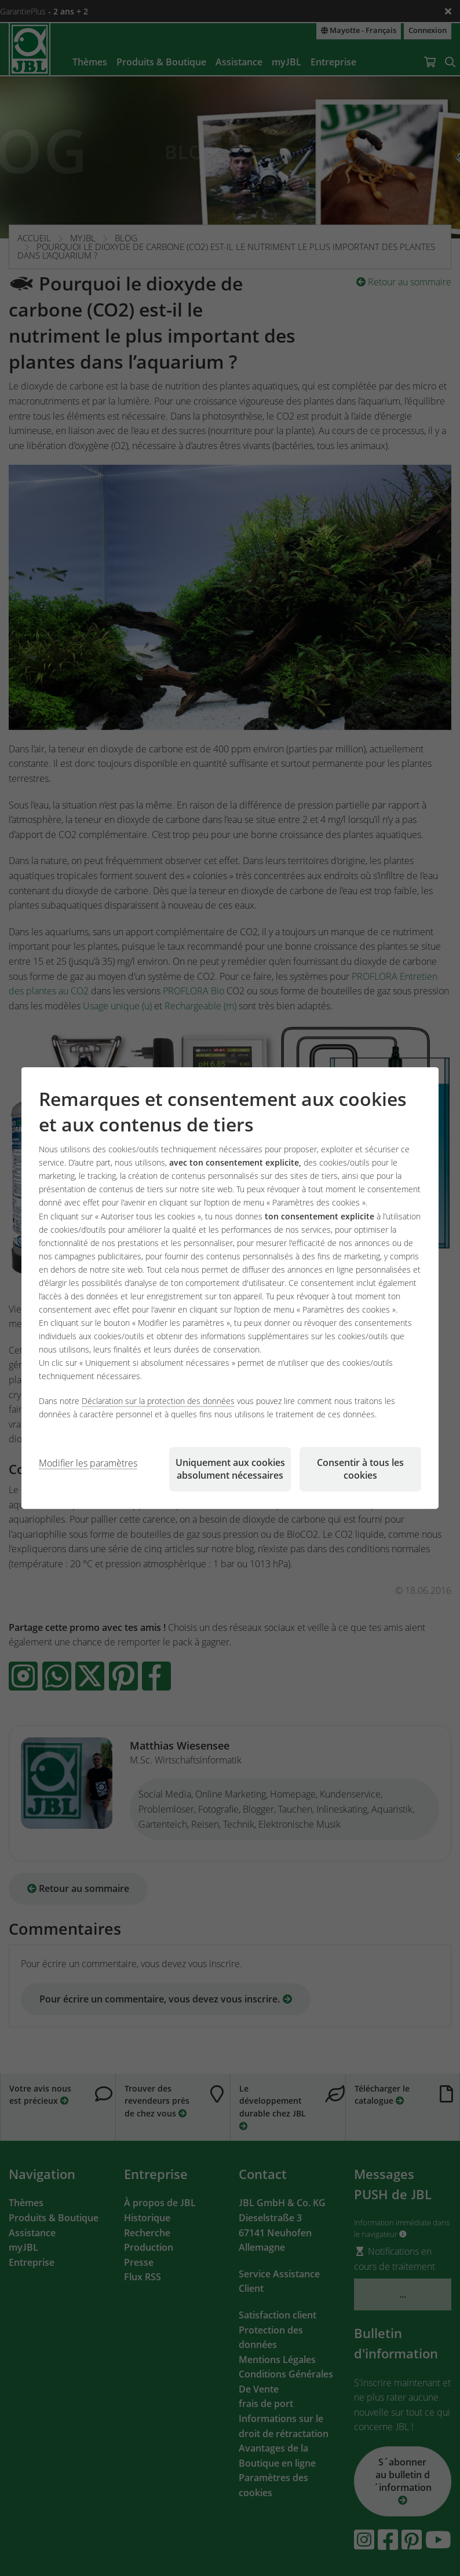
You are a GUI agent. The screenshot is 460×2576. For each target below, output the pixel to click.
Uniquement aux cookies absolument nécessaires (230, 1469)
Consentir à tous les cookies (360, 1469)
